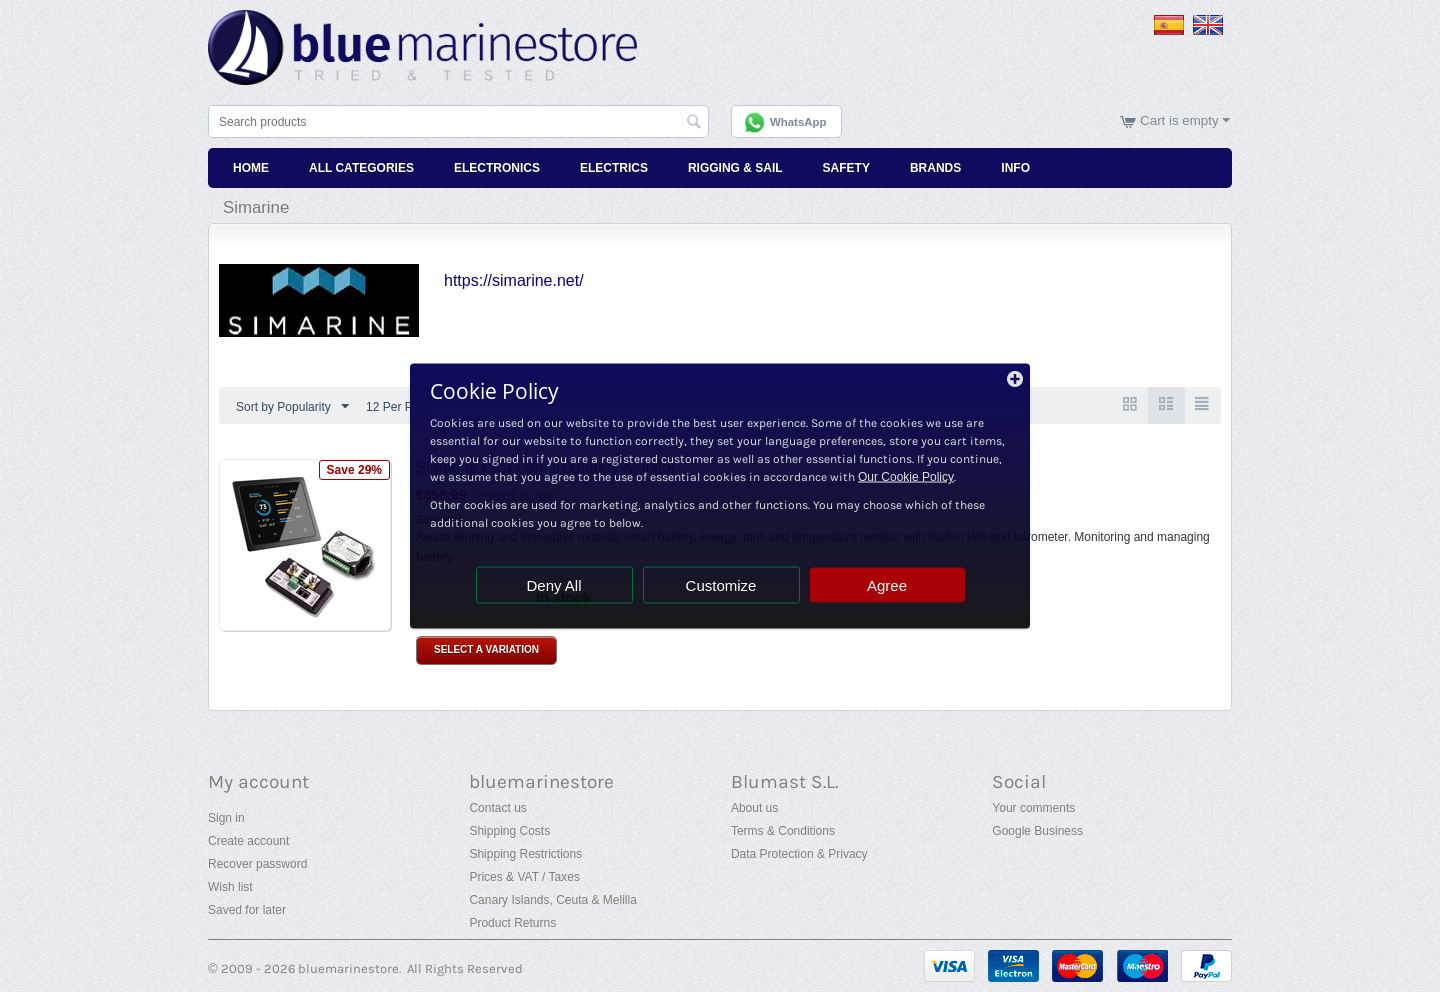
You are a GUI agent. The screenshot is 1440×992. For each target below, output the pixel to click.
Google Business (1037, 831)
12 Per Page (408, 407)
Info (1015, 168)
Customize (721, 585)
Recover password (257, 864)
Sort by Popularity (292, 407)
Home (251, 168)
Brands (935, 168)
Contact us (497, 808)
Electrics (614, 168)
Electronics (497, 168)
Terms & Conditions (783, 831)
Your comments (1033, 808)
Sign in (226, 818)
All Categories (361, 168)
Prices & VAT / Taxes (524, 877)
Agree (887, 585)
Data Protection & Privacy (799, 854)
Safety (846, 168)
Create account (248, 841)
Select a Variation (486, 650)
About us (754, 808)
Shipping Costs (509, 831)
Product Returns (512, 923)
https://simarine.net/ (514, 280)
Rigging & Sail (735, 168)
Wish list (230, 887)
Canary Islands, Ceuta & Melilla (552, 900)
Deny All (553, 585)
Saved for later (247, 910)
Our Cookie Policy (906, 477)
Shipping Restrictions (525, 854)
